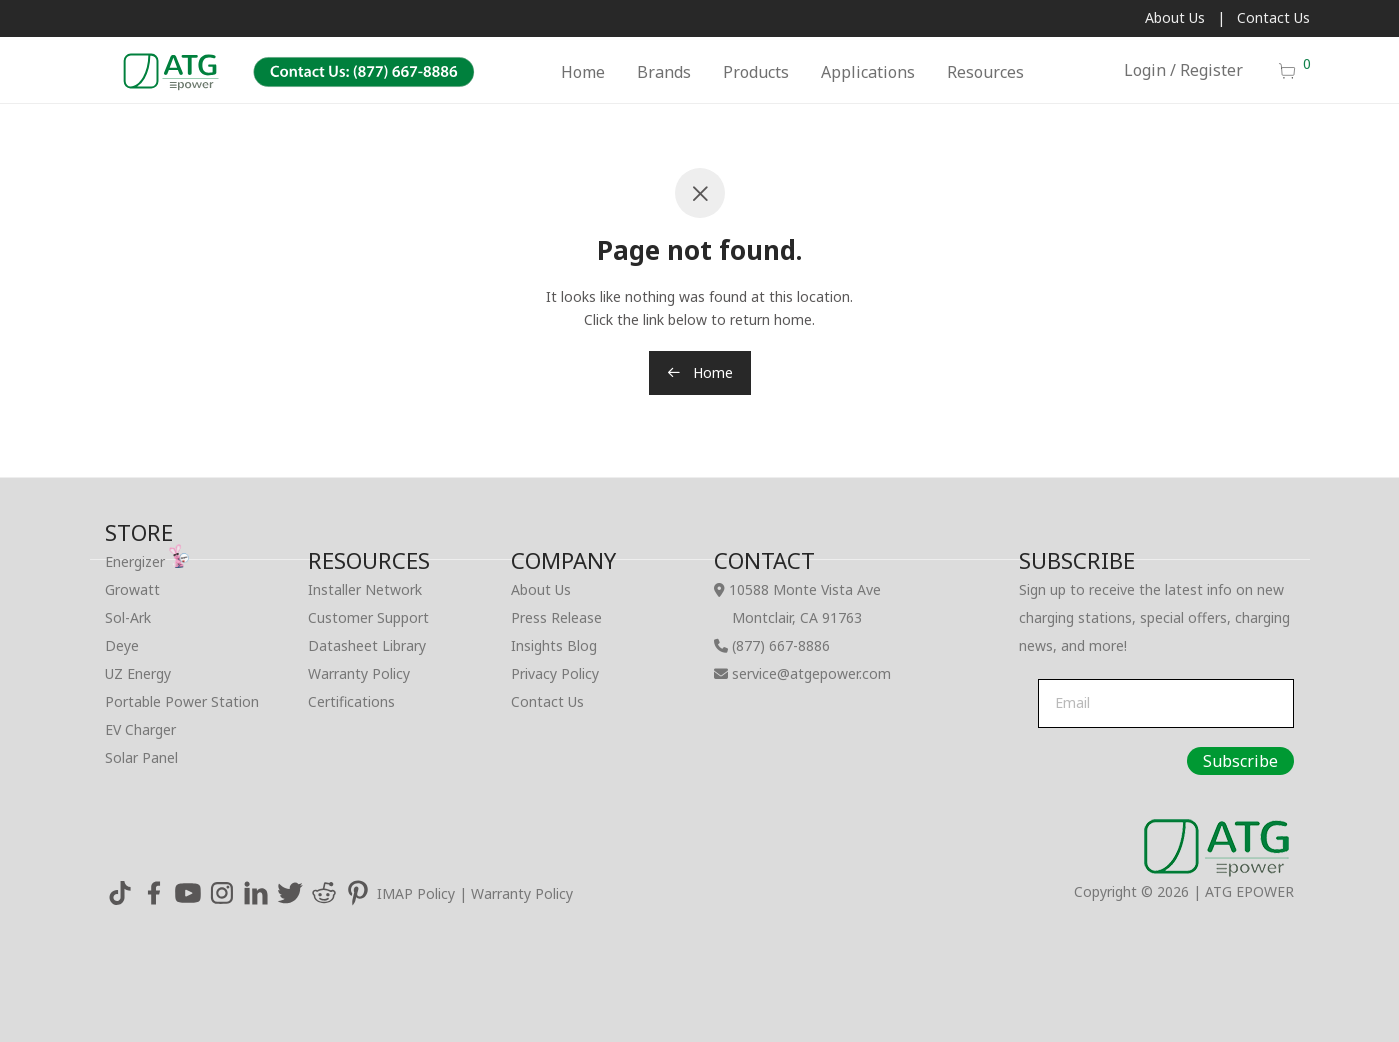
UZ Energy (138, 673)
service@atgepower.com (811, 673)
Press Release (556, 617)
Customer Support (368, 617)
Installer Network (365, 589)
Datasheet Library (367, 645)
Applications (868, 72)
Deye (122, 645)
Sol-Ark (128, 617)
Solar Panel (141, 757)
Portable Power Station (182, 701)
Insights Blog (554, 645)
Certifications (351, 701)
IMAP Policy (416, 893)
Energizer (147, 561)
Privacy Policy (555, 673)
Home (583, 72)
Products (756, 72)
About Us (1175, 17)
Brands (664, 72)
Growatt (132, 589)
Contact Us (1273, 17)
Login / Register (1183, 70)
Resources (985, 72)
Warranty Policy (359, 673)
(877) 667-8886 (781, 645)
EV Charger (140, 729)
